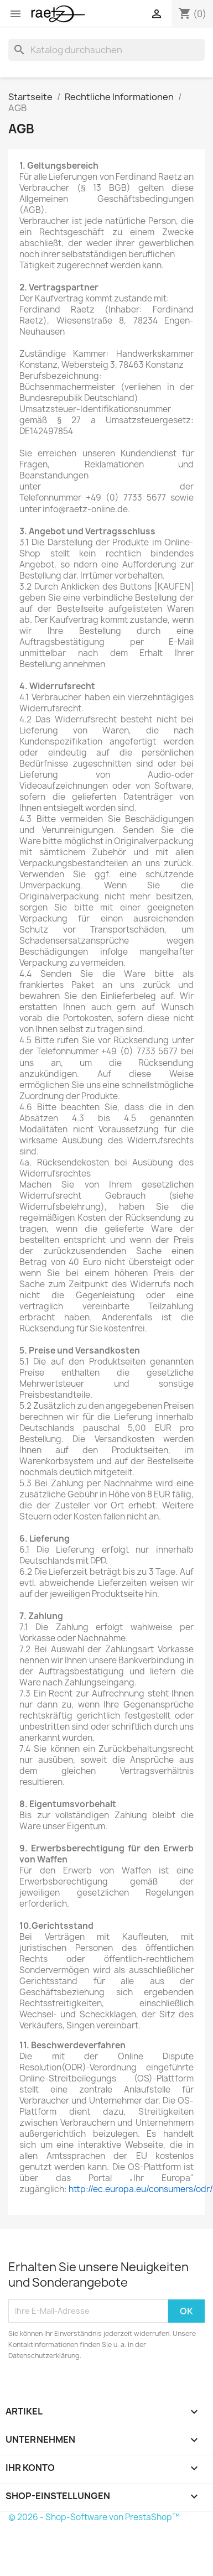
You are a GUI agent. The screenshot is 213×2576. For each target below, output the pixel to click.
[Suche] (106, 50)
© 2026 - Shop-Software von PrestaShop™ (94, 2517)
